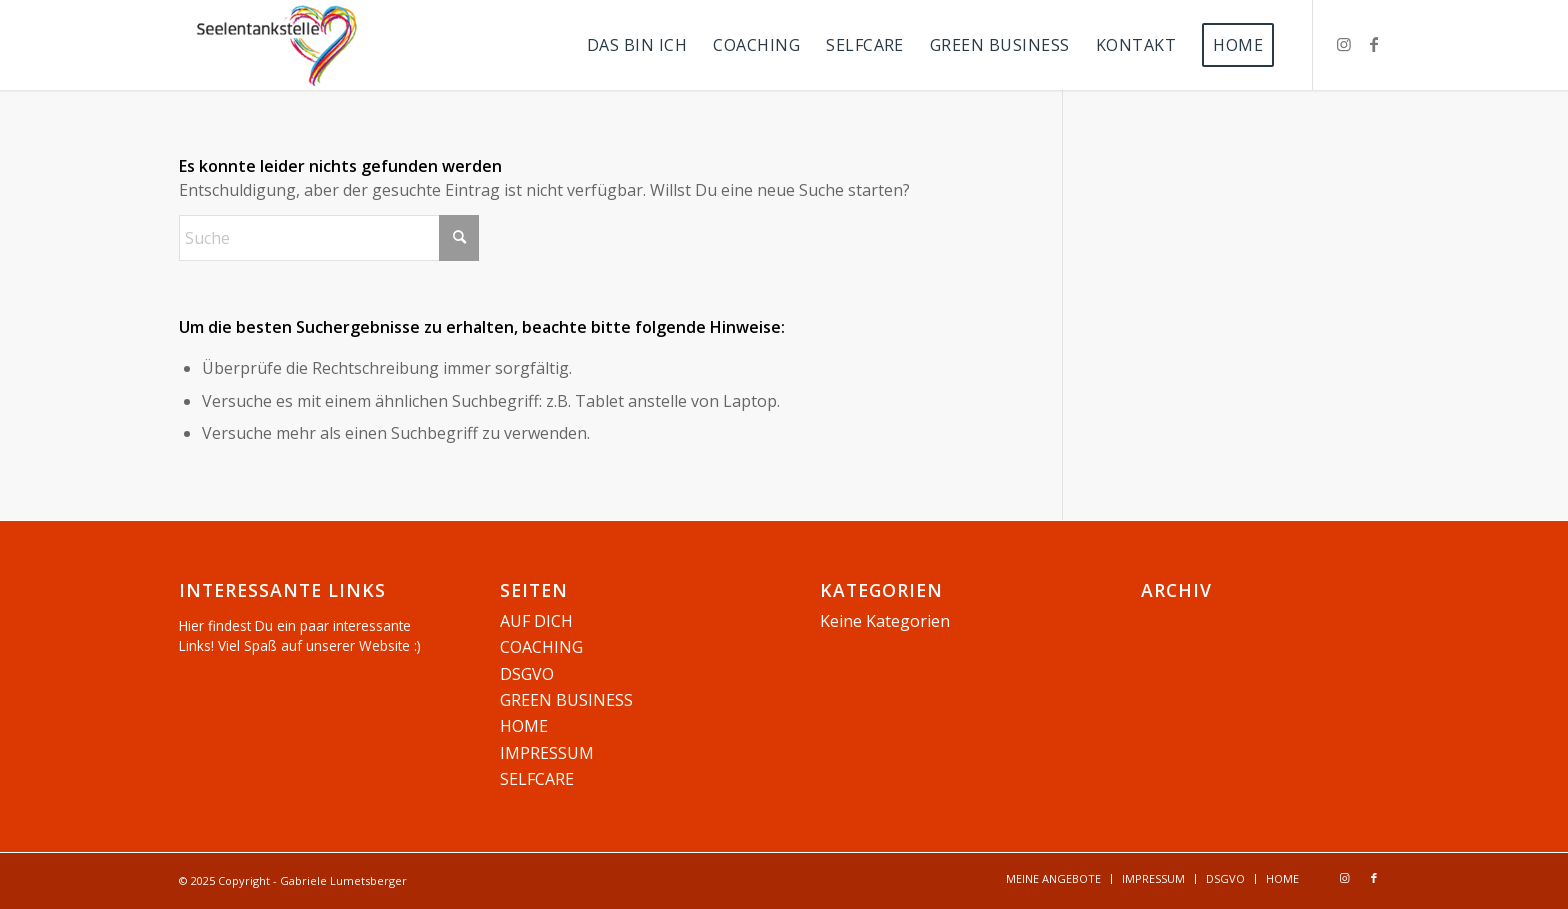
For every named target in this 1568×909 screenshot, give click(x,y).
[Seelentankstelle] (277, 45)
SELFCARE (537, 779)
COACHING (541, 647)
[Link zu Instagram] (1344, 44)
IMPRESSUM (547, 753)
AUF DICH (536, 621)
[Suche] (329, 238)
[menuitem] (637, 45)
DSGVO (527, 674)
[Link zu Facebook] (1374, 44)
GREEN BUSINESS (566, 700)
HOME (524, 726)
